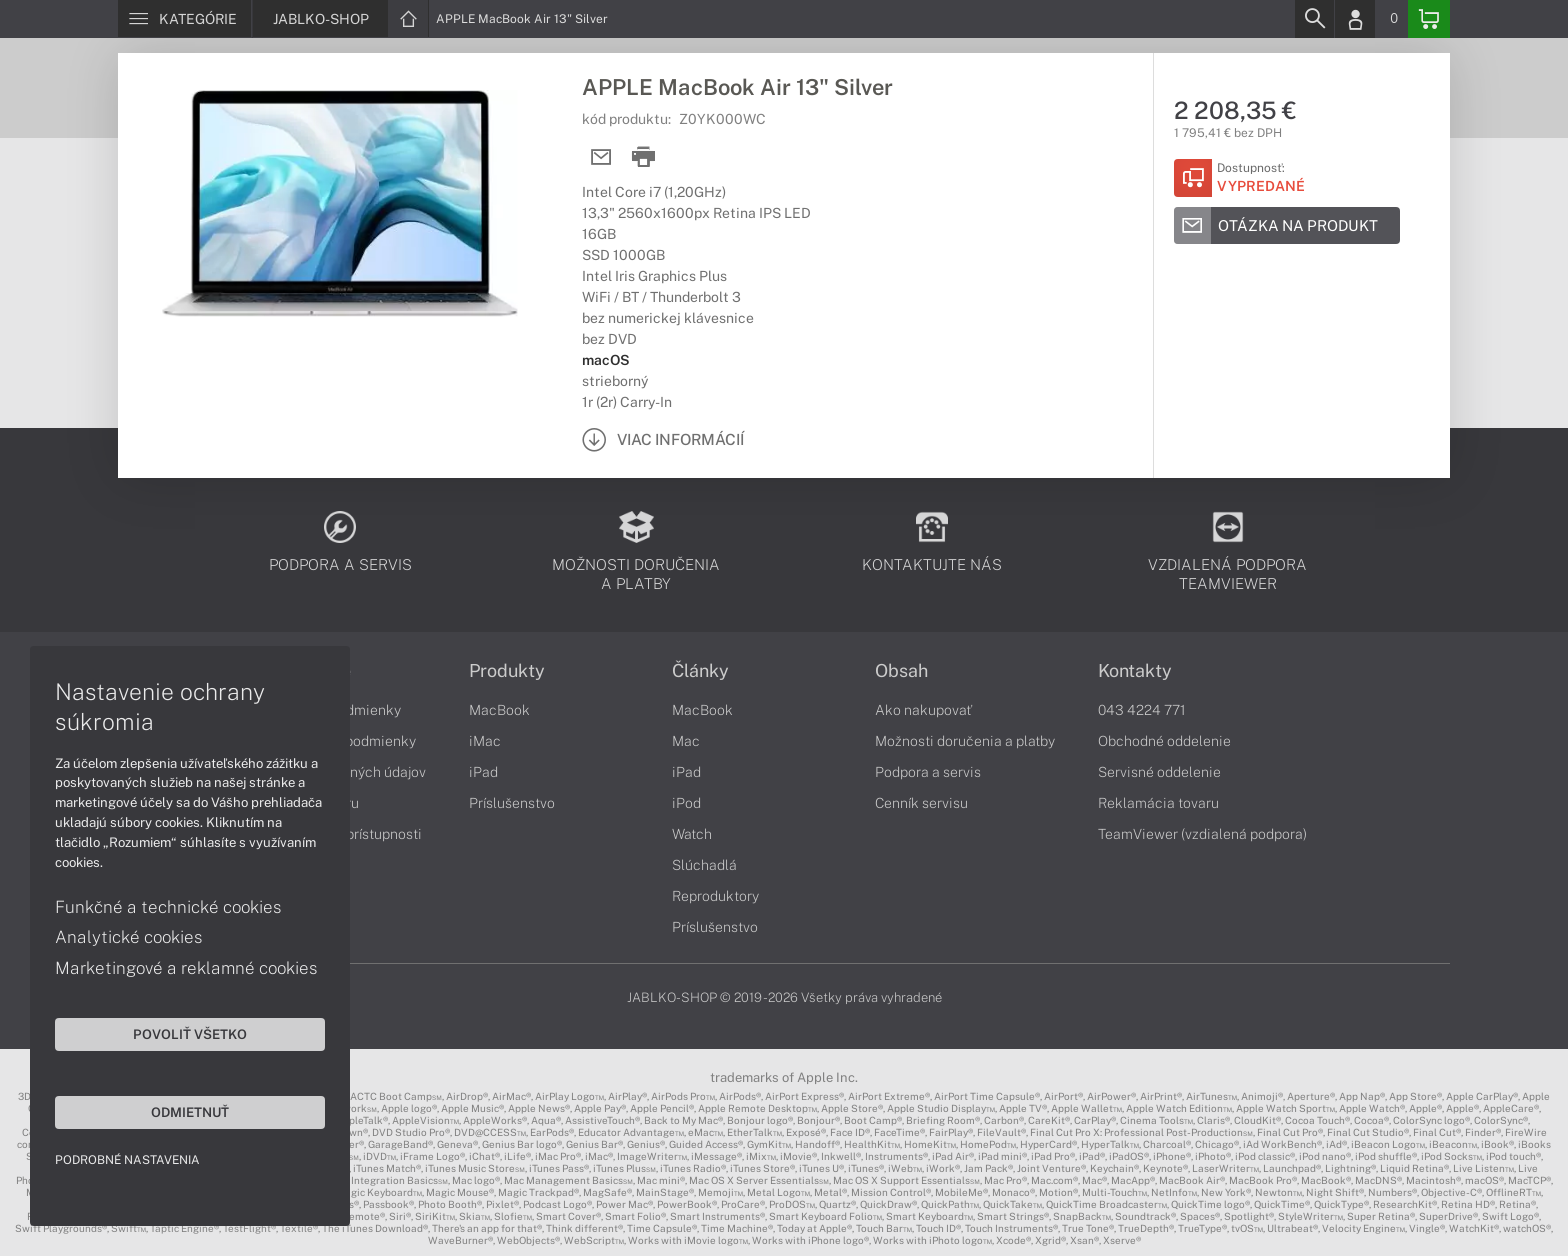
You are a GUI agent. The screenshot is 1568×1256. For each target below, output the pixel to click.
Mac (686, 741)
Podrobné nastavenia (127, 1160)
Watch (692, 834)
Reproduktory (715, 896)
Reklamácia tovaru (1158, 803)
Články (700, 671)
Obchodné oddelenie (1164, 741)
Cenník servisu (921, 803)
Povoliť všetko (190, 1034)
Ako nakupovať (923, 710)
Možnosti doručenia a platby (965, 741)
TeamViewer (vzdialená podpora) (1202, 834)
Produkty (507, 671)
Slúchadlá (704, 865)
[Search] (1314, 19)
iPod (686, 803)
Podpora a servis (928, 772)
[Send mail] (601, 157)
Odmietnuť (190, 1112)
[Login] (1355, 19)
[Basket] (1429, 19)
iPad (483, 772)
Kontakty (1135, 671)
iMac (485, 741)
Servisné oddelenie (1159, 772)
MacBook (499, 710)
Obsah (901, 671)
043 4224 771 (1142, 710)
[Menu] (184, 19)
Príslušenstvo (512, 803)
